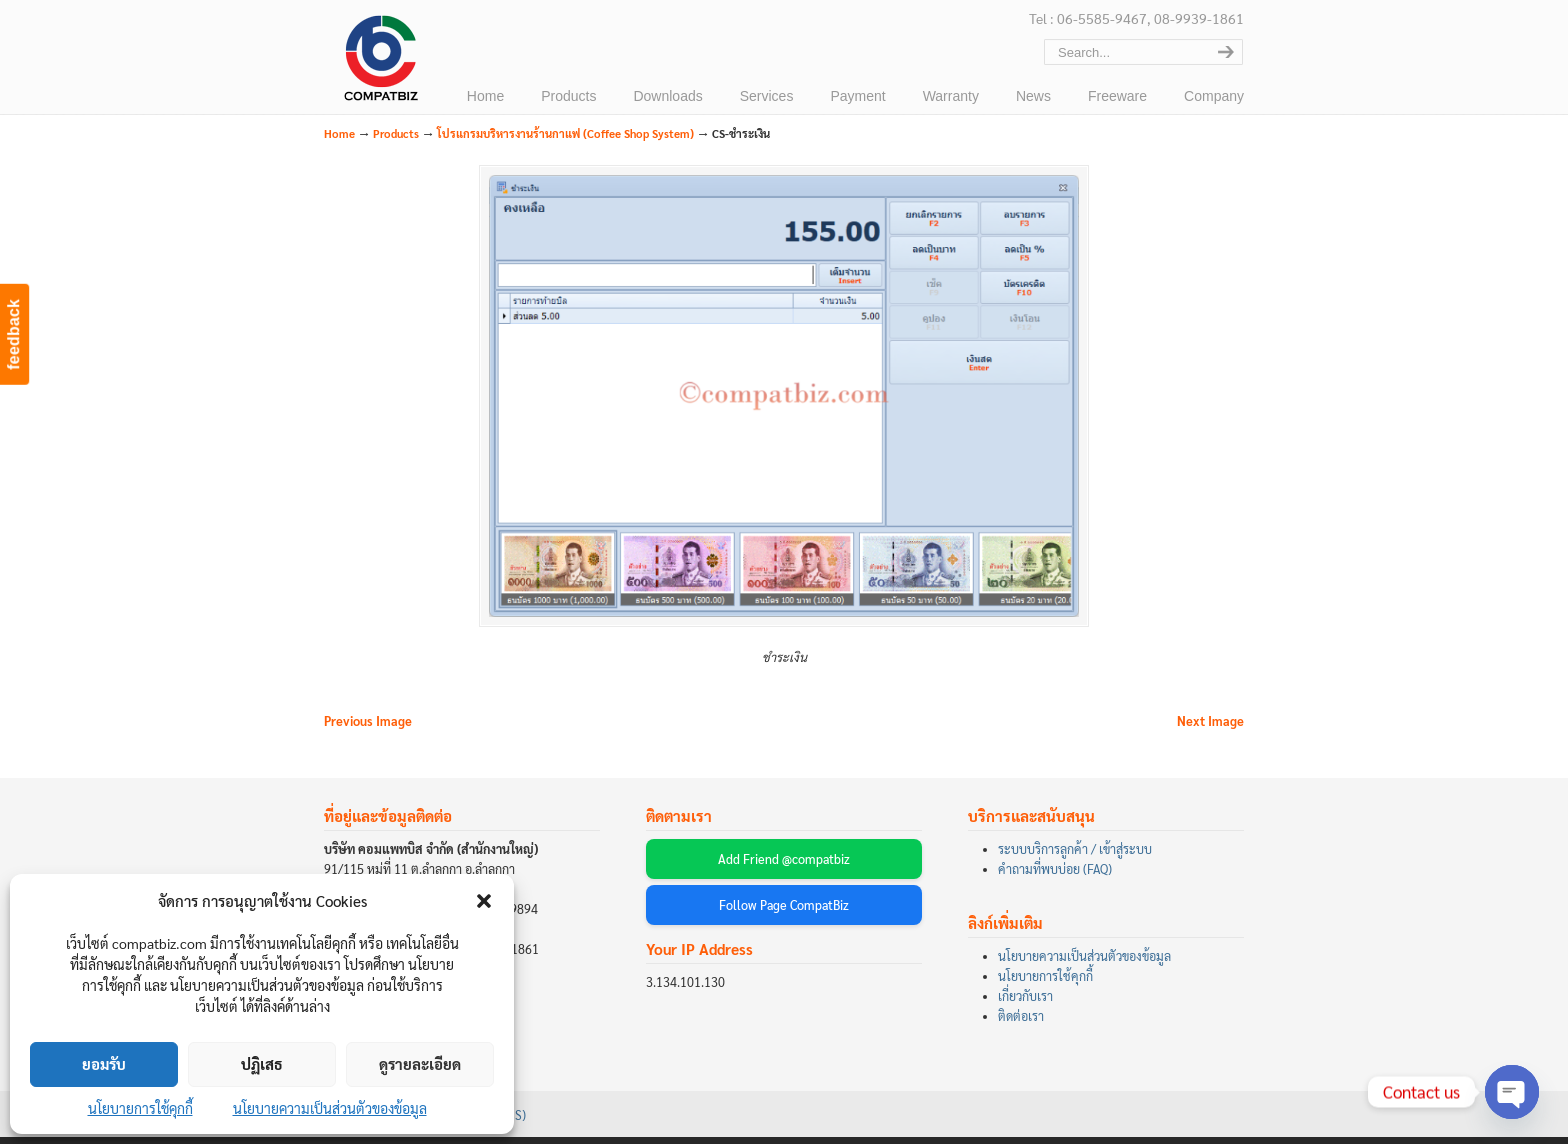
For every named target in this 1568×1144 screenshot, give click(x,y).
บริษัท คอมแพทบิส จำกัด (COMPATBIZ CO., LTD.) (379, 61)
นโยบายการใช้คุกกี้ (140, 1108)
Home (339, 133)
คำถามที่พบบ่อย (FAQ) (1055, 877)
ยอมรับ (104, 1063)
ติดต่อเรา (1021, 1024)
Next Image (1210, 729)
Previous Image (368, 729)
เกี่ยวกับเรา (1025, 1004)
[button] (484, 901)
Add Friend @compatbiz (784, 867)
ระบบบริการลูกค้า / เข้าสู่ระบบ (1075, 857)
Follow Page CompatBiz (784, 913)
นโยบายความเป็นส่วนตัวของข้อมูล (330, 1108)
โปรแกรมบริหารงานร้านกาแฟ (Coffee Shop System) (565, 133)
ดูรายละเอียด (420, 1063)
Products (396, 133)
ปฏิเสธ (262, 1063)
